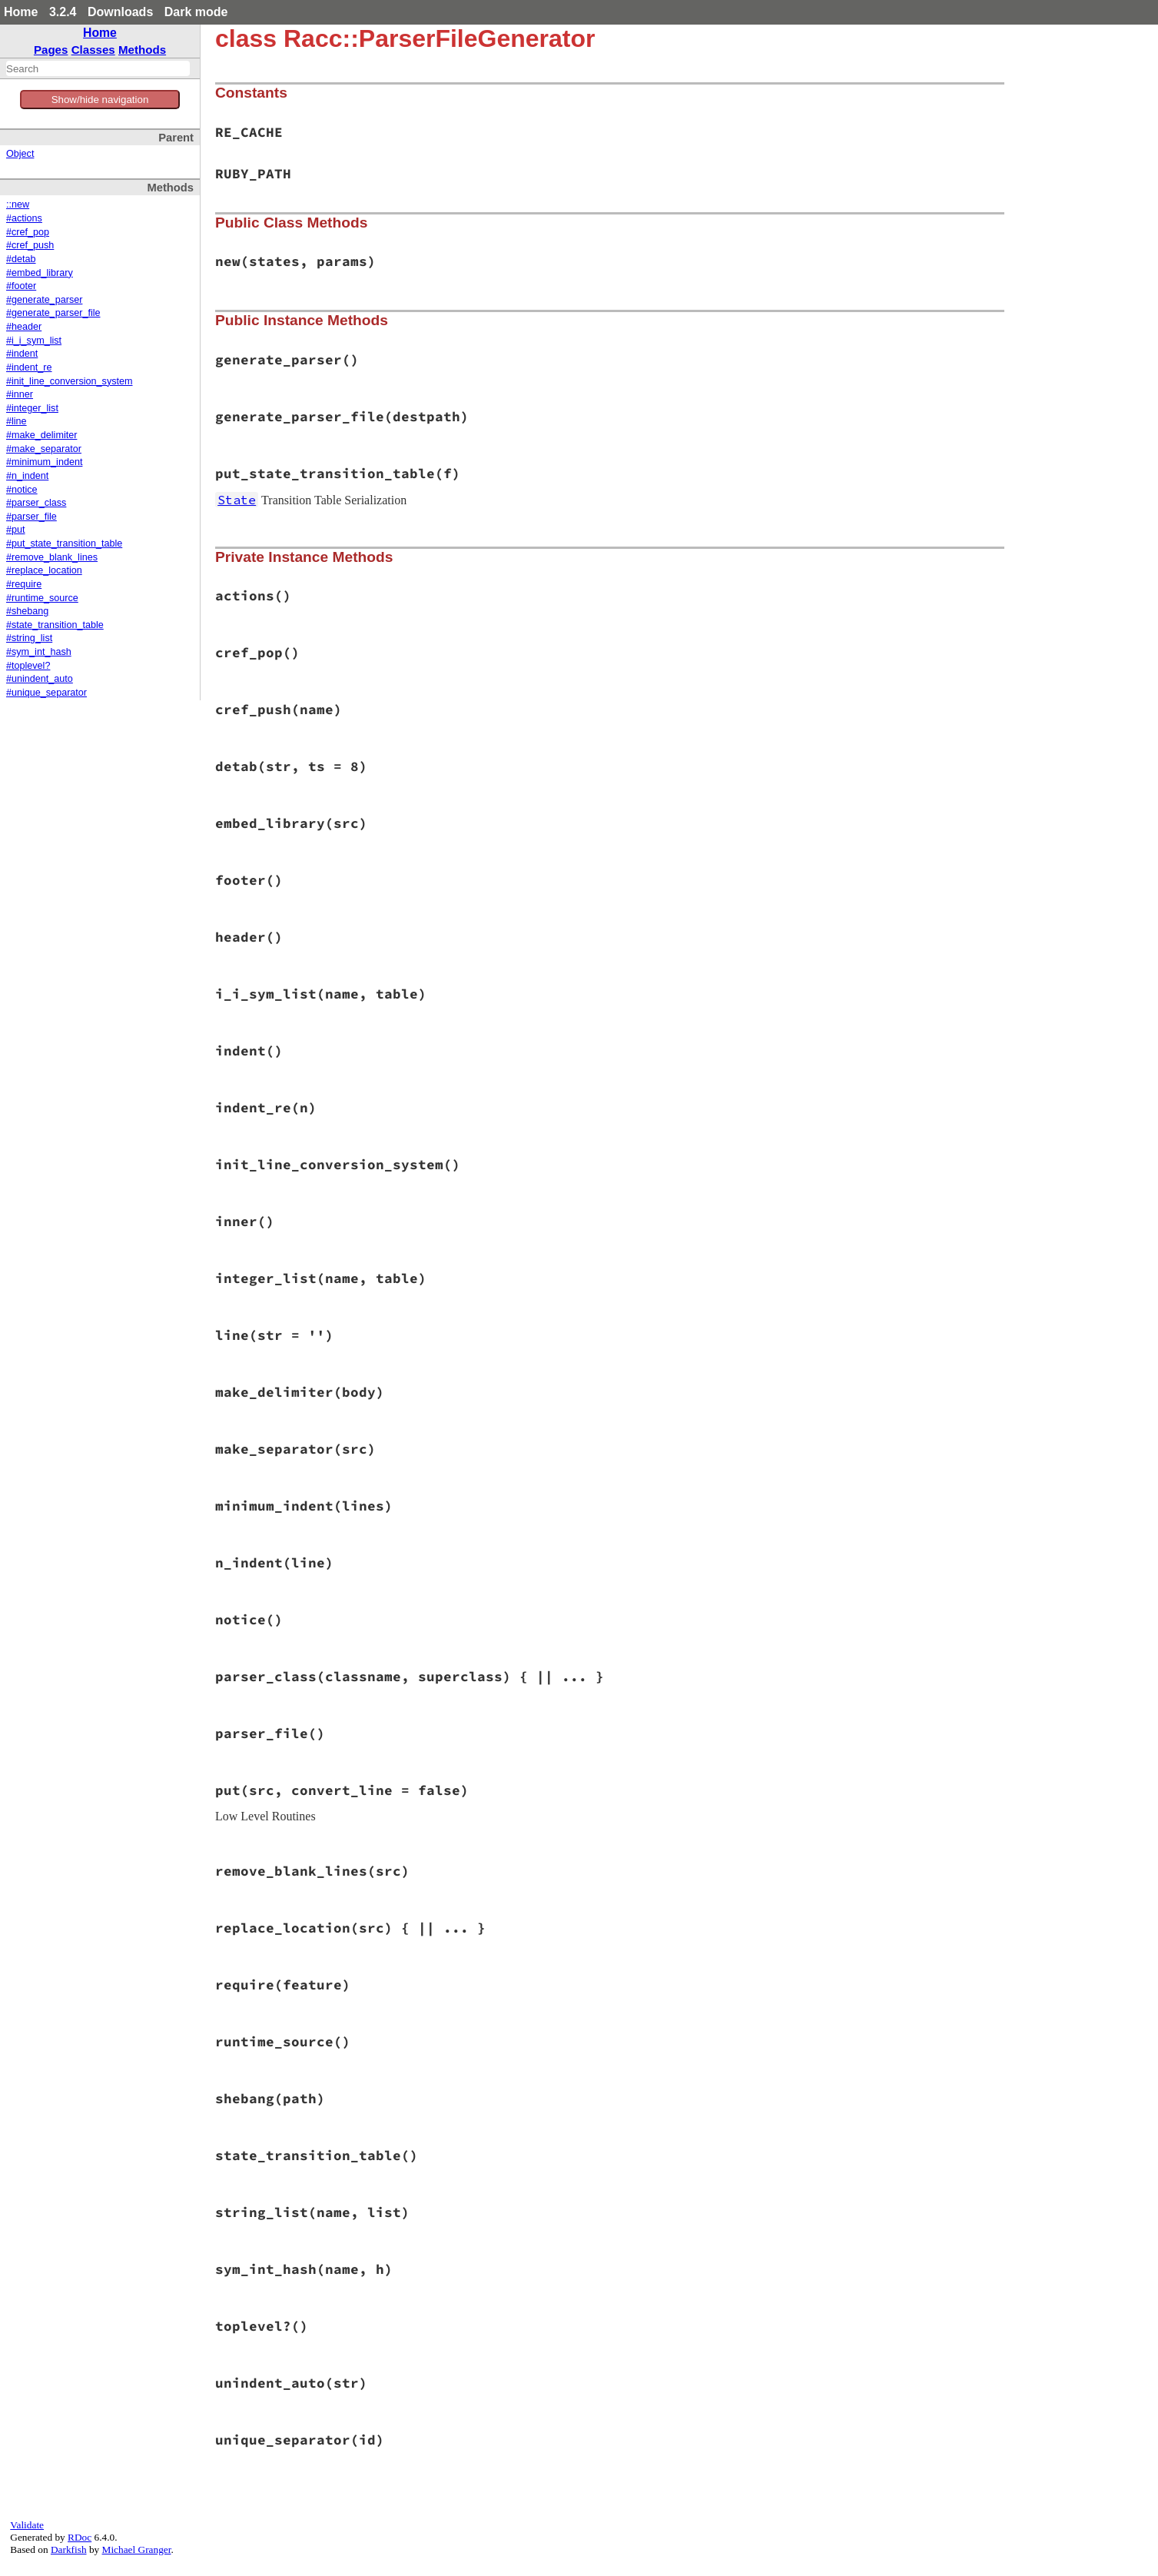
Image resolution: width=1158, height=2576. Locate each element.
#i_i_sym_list (33, 340)
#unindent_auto (39, 678)
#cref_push (30, 245)
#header (23, 326)
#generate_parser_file (53, 312)
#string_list (29, 638)
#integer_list (32, 408)
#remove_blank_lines (52, 557)
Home (21, 11)
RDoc (79, 2537)
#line (16, 421)
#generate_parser (44, 299)
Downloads (120, 11)
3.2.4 (63, 11)
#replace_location (44, 570)
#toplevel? (28, 665)
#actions (24, 218)
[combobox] (98, 68)
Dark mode (196, 11)
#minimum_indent (44, 462)
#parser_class (36, 502)
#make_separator (43, 449)
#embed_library (39, 273)
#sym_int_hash (38, 651)
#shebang (27, 611)
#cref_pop (27, 232)
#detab (21, 259)
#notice (22, 489)
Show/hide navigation (100, 99)
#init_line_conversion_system (69, 381)
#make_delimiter (41, 435)
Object (20, 153)
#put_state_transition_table (64, 543)
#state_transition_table (55, 625)
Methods (142, 49)
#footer (21, 286)
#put (15, 529)
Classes (93, 49)
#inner (19, 394)
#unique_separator (46, 692)
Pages (51, 49)
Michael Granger (136, 2549)
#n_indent (27, 475)
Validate (27, 2525)
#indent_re (29, 367)
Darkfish (69, 2549)
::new (17, 204)
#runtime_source (42, 598)
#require (23, 584)
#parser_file (31, 516)
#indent (22, 353)
